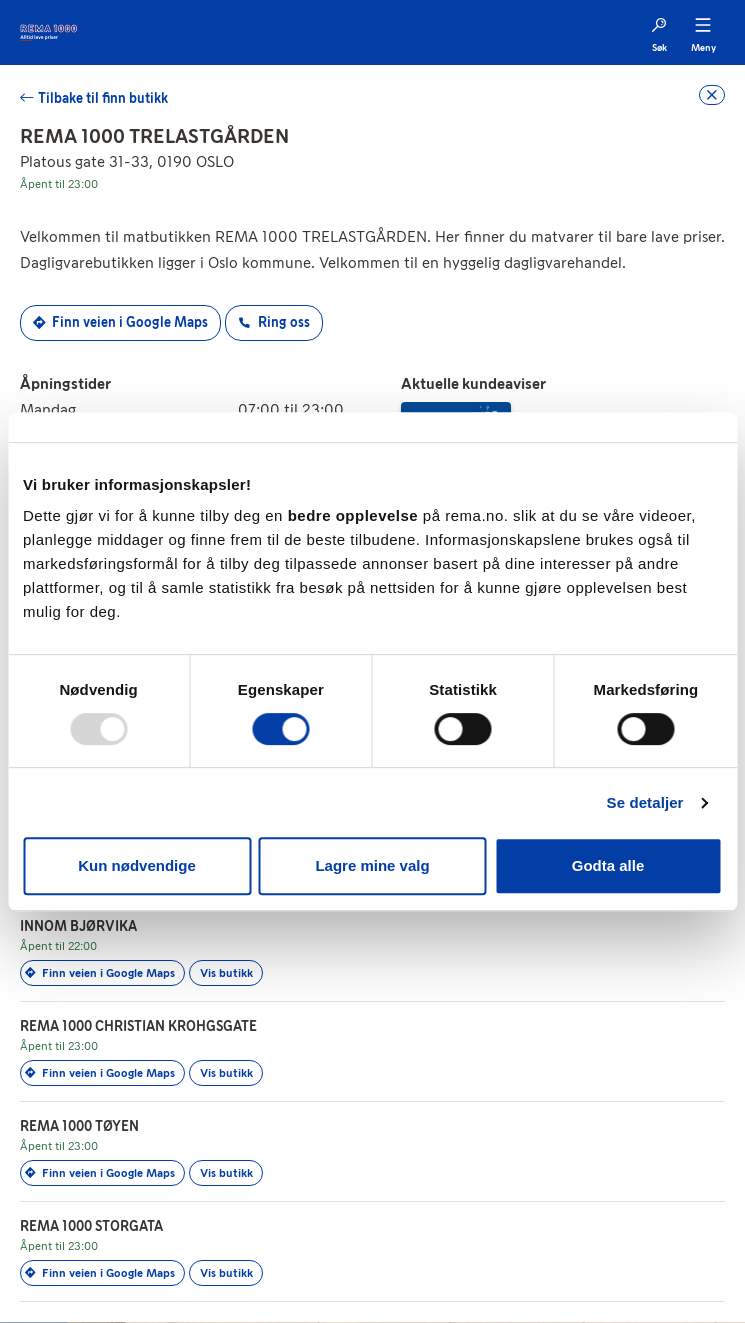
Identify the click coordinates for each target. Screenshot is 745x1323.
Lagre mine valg (372, 865)
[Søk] (659, 33)
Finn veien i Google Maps (120, 322)
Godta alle (608, 865)
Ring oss (273, 322)
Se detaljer (645, 802)
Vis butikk (226, 973)
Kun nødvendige (137, 865)
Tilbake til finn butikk (103, 98)
